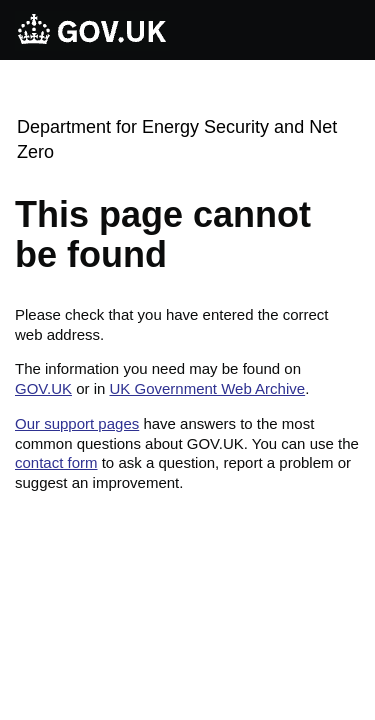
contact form (56, 462)
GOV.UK (43, 388)
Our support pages (77, 423)
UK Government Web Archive (207, 388)
